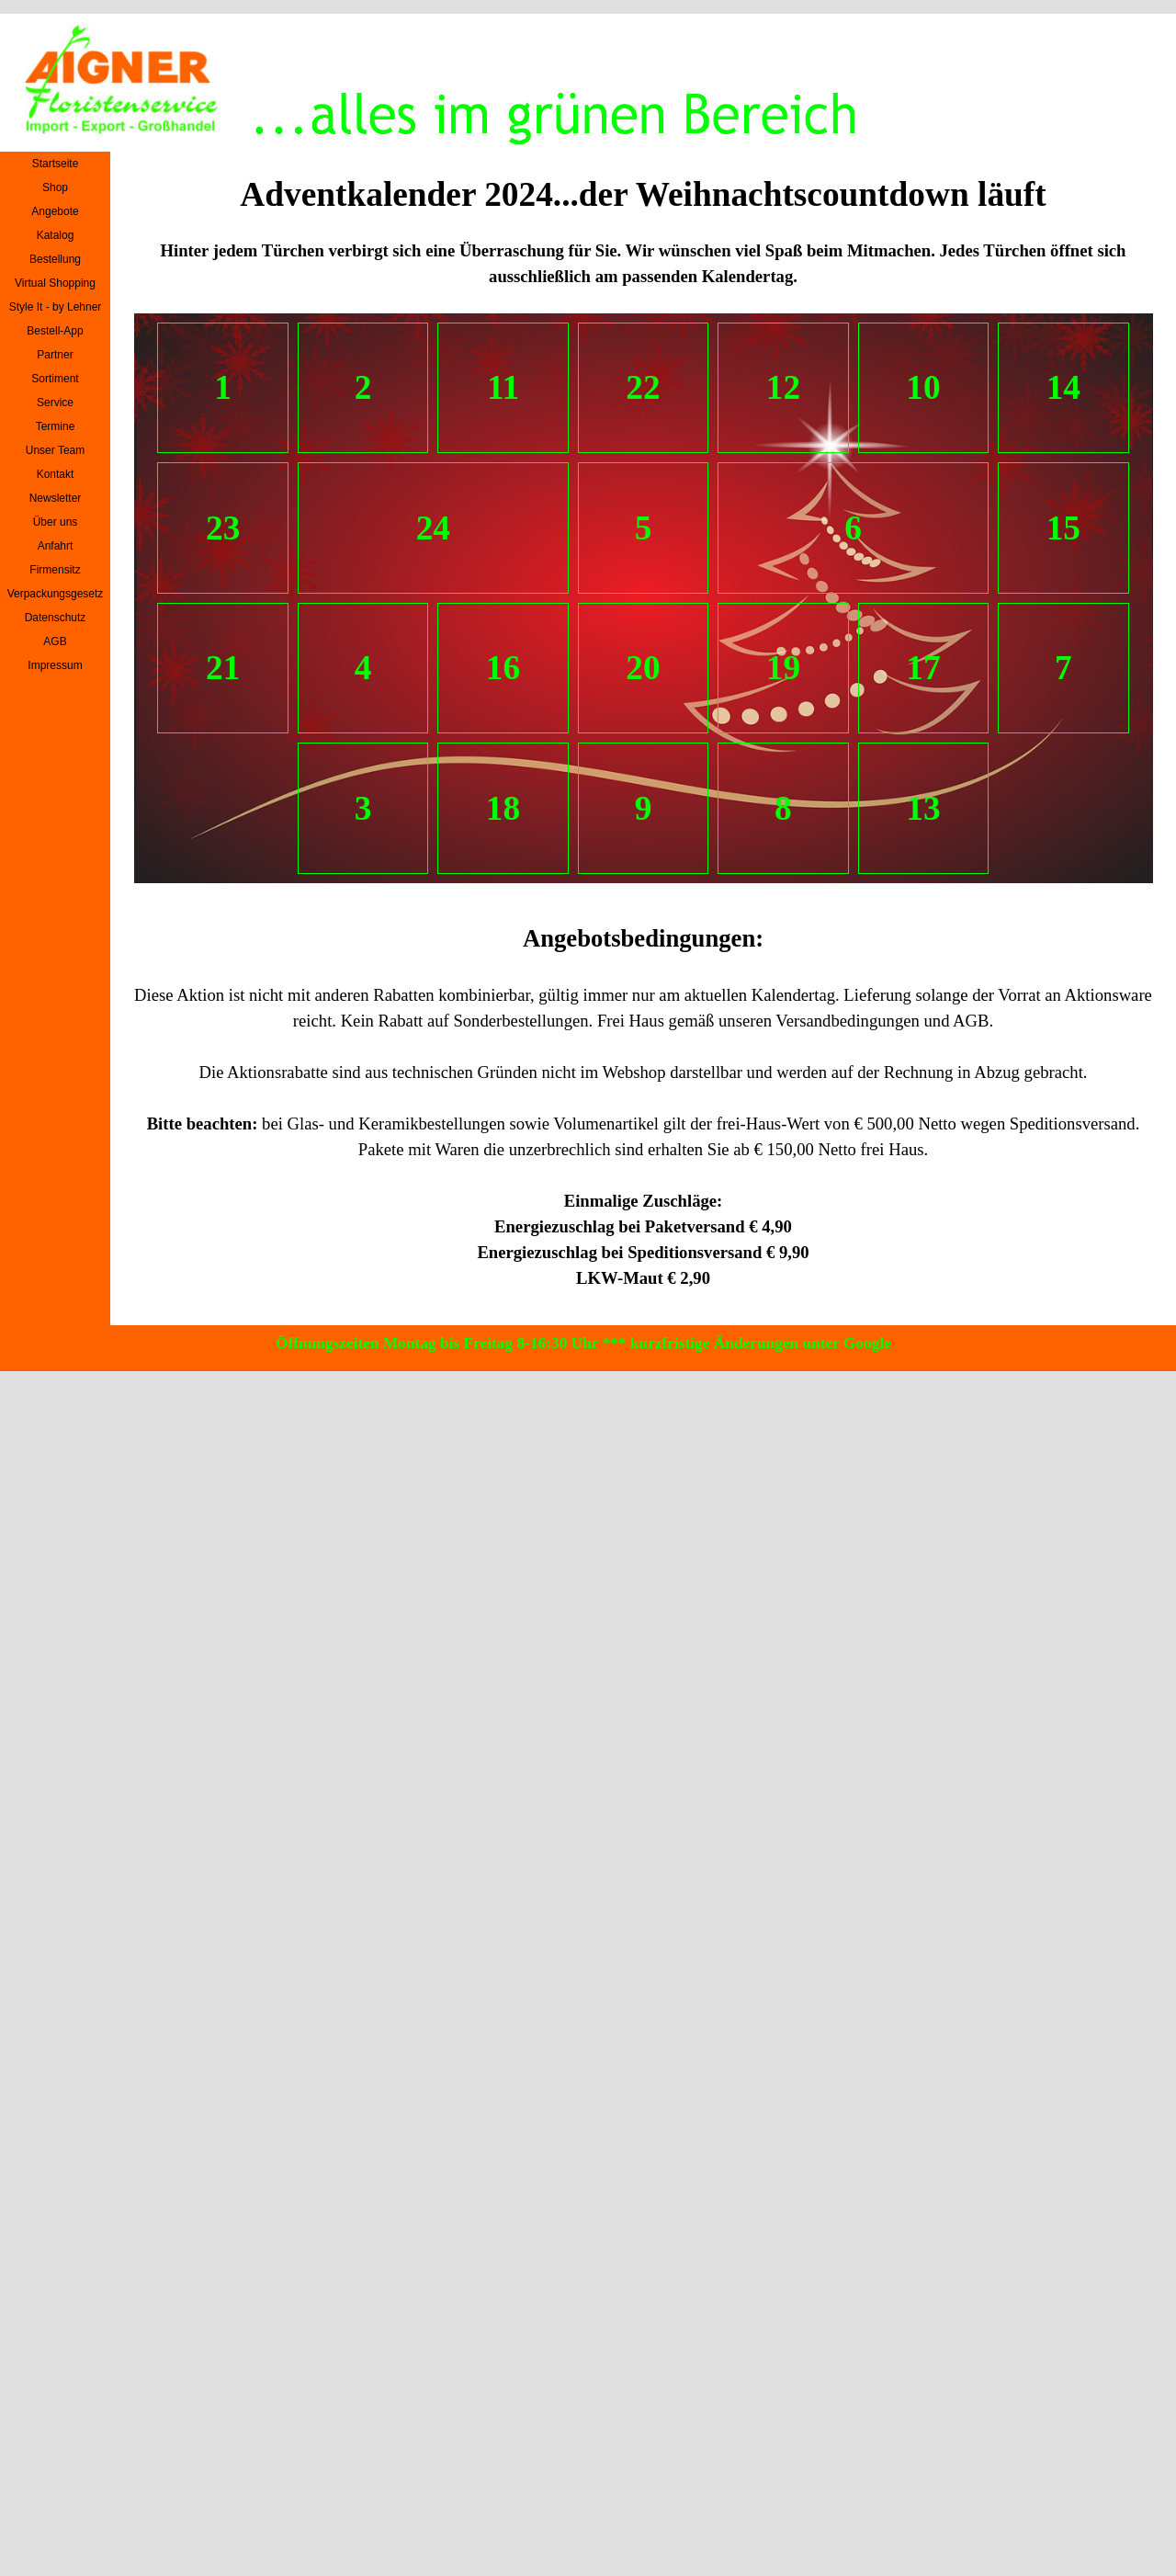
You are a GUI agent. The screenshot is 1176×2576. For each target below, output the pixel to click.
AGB (54, 641)
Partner (55, 354)
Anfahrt (56, 545)
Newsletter (55, 498)
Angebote (54, 211)
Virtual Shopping (55, 283)
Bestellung (55, 259)
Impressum (55, 665)
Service (55, 402)
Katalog (55, 235)
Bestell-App (55, 330)
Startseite (55, 163)
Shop (55, 187)
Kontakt (55, 474)
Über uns (55, 522)
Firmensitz (54, 569)
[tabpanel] (643, 263)
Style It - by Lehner (55, 307)
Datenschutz (55, 617)
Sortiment (54, 378)
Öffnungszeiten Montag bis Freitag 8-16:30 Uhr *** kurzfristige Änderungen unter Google (583, 1343)
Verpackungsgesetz (55, 593)
